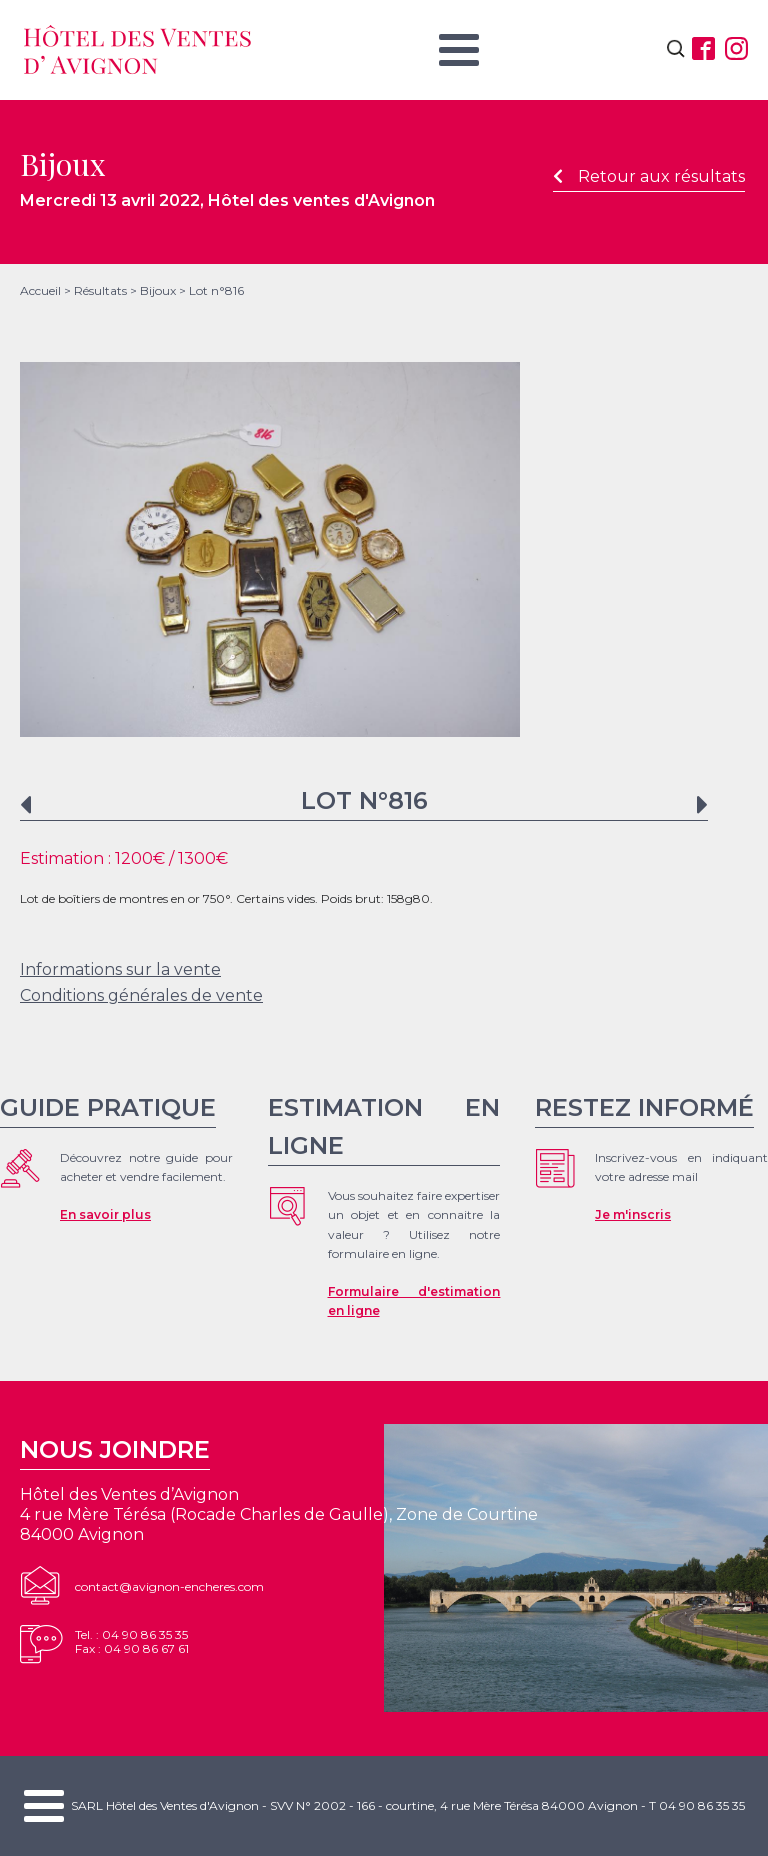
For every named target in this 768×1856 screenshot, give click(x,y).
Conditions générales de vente (141, 995)
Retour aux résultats (649, 176)
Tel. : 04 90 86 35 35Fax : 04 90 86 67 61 (132, 1641)
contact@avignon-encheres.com (169, 1586)
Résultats (100, 290)
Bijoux (158, 290)
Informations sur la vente (120, 969)
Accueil (40, 290)
